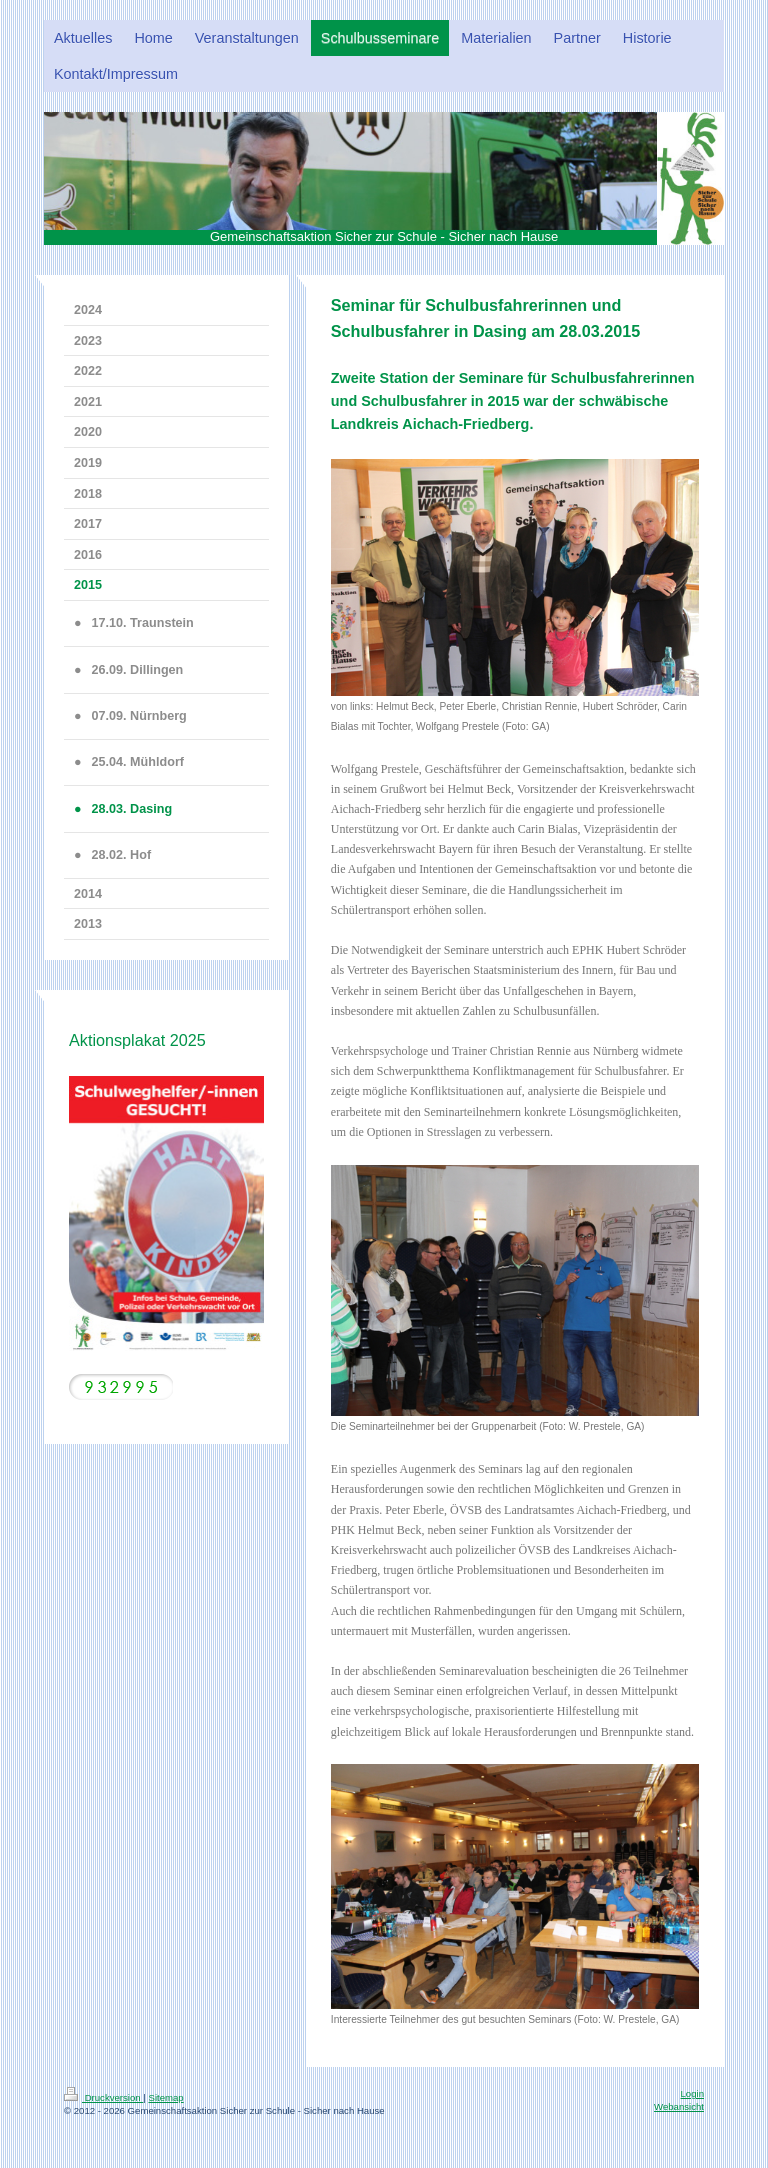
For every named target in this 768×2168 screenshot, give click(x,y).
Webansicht (679, 2106)
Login (692, 2093)
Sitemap (165, 2097)
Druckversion (103, 2097)
